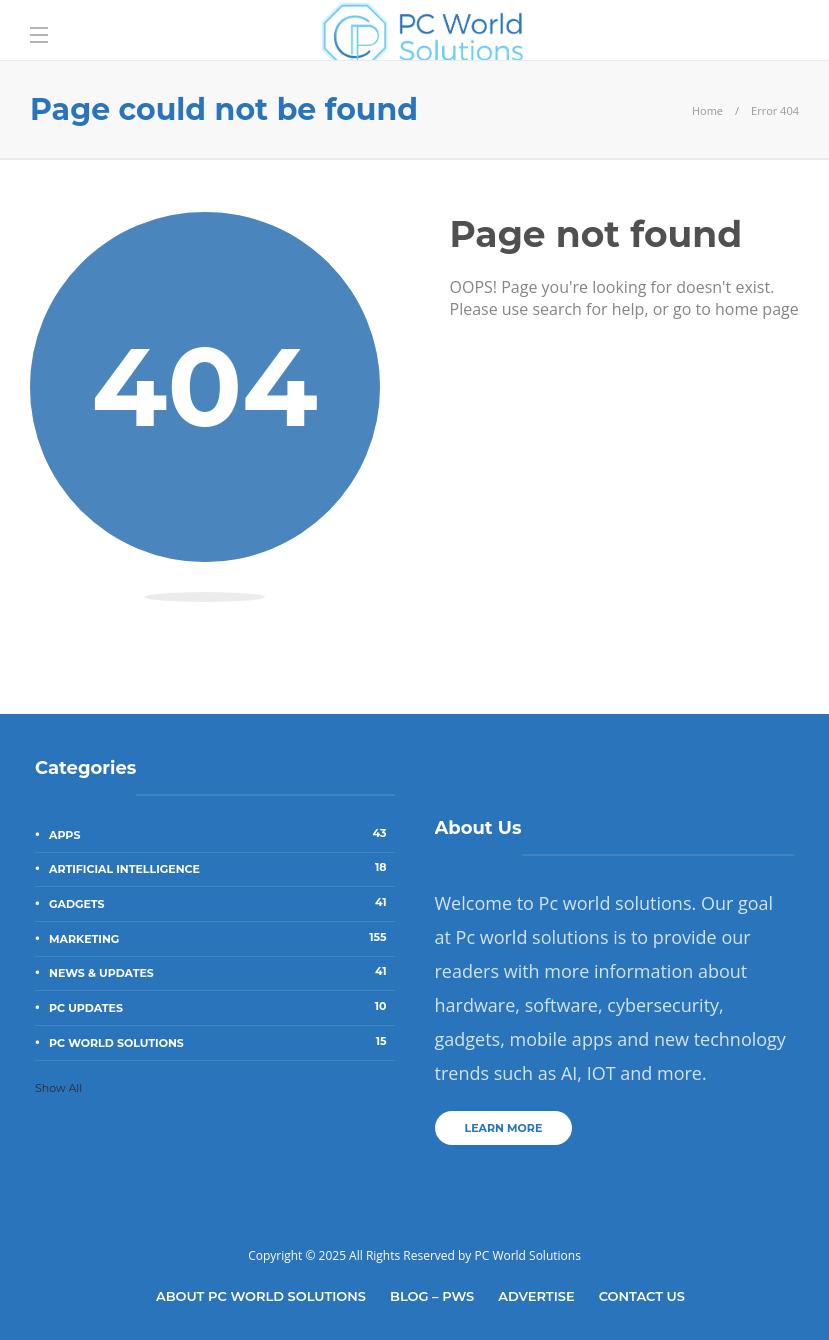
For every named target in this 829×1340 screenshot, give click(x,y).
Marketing (222, 938)
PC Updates (222, 1007)
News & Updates (222, 972)
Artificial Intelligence (222, 868)
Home (707, 110)
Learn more (504, 1128)
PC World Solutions (222, 1042)
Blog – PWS (432, 1296)
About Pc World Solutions (261, 1296)
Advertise (536, 1296)
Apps (222, 834)
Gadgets (222, 903)
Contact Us (642, 1296)
